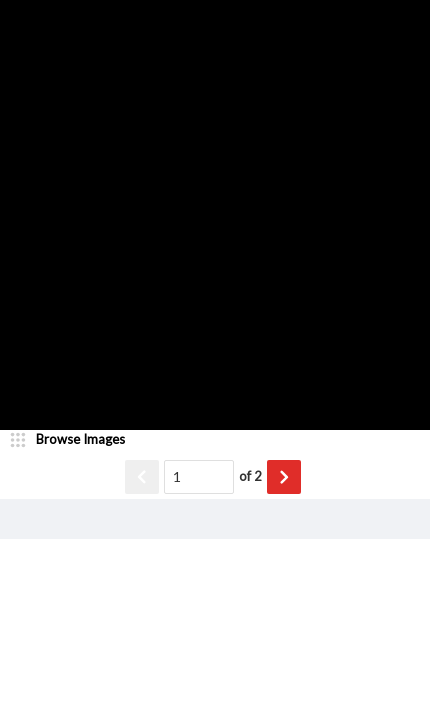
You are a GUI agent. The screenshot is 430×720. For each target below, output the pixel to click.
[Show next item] (284, 477)
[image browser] (75, 440)
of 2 (250, 476)
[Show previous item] (142, 477)
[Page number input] (199, 477)
